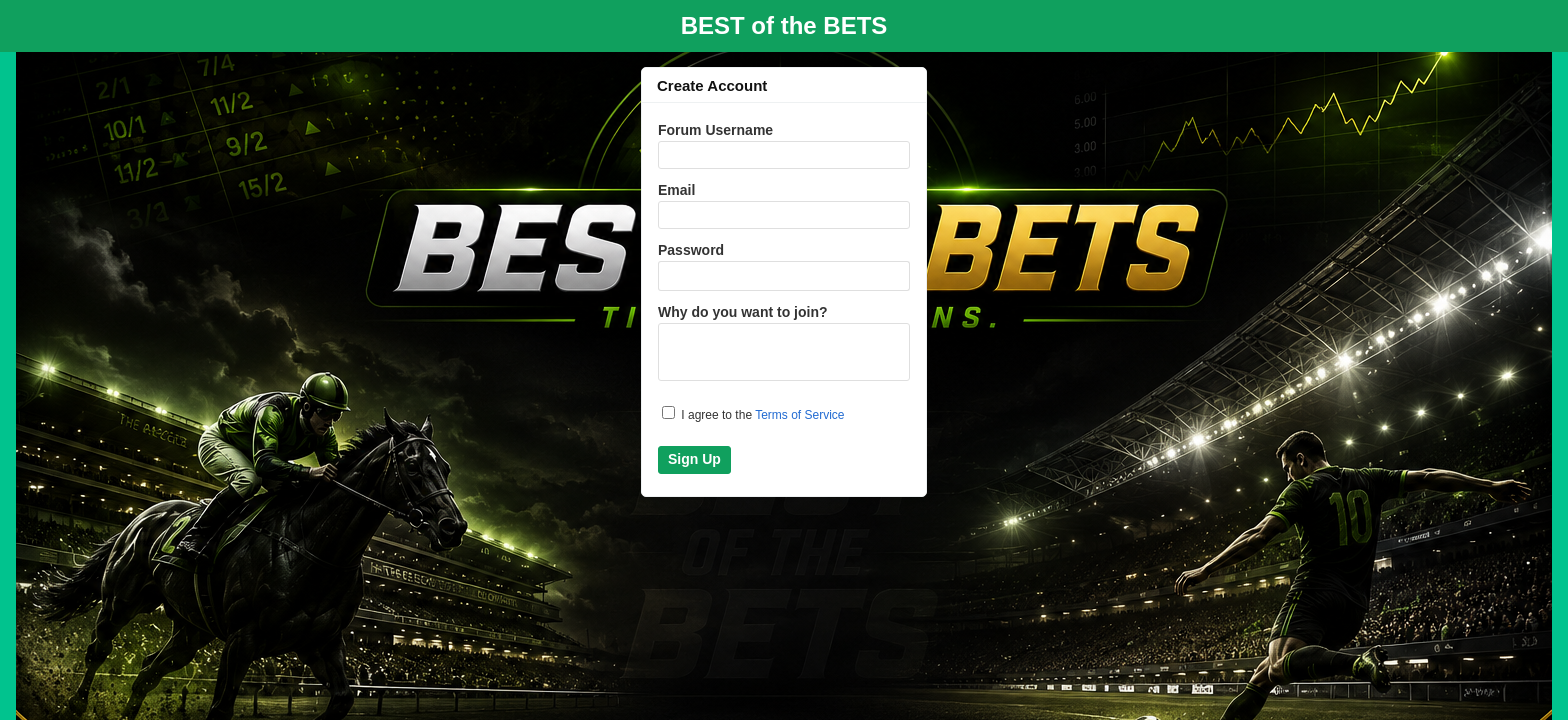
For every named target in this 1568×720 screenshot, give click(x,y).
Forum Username (715, 130)
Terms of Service (799, 415)
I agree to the (753, 414)
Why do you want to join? (743, 312)
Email (676, 190)
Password (691, 250)
